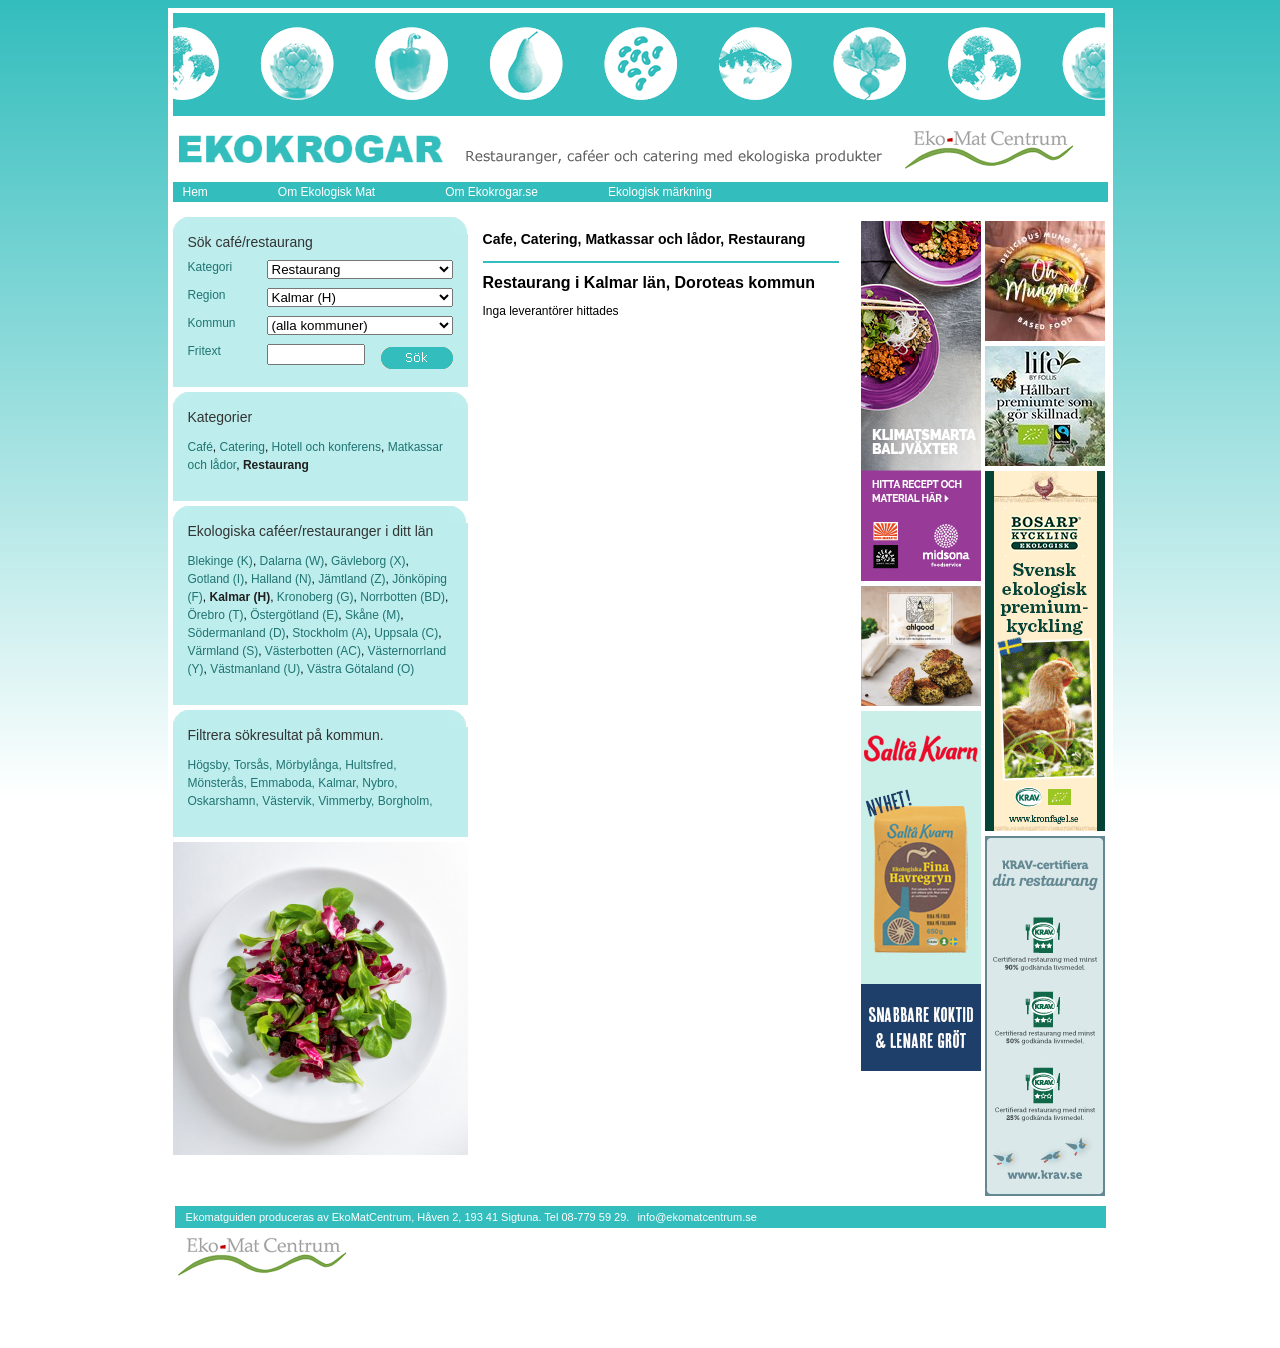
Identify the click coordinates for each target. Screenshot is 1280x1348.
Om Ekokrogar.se (491, 192)
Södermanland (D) (237, 633)
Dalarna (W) (292, 561)
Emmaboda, (284, 783)
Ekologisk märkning (660, 192)
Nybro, (379, 783)
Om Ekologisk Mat (326, 192)
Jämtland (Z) (351, 579)
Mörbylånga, (310, 765)
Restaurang (276, 465)
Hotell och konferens (326, 447)
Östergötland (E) (294, 615)
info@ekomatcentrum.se (696, 1217)
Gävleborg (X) (368, 561)
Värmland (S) (223, 651)
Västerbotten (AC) (313, 651)
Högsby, (211, 765)
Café (200, 447)
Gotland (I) (216, 579)
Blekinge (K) (220, 561)
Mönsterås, (219, 783)
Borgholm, (405, 801)
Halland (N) (281, 579)
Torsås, (255, 765)
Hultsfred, (370, 765)
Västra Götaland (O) (360, 669)
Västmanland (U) (255, 669)
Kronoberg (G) (315, 597)
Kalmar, (340, 783)
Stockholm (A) (329, 633)
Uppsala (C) (406, 633)
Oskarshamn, (225, 801)
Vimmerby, (348, 801)
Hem (195, 192)
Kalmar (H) (240, 597)
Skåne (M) (372, 615)
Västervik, (290, 801)
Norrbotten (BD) (402, 597)
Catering (242, 447)
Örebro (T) (216, 615)
